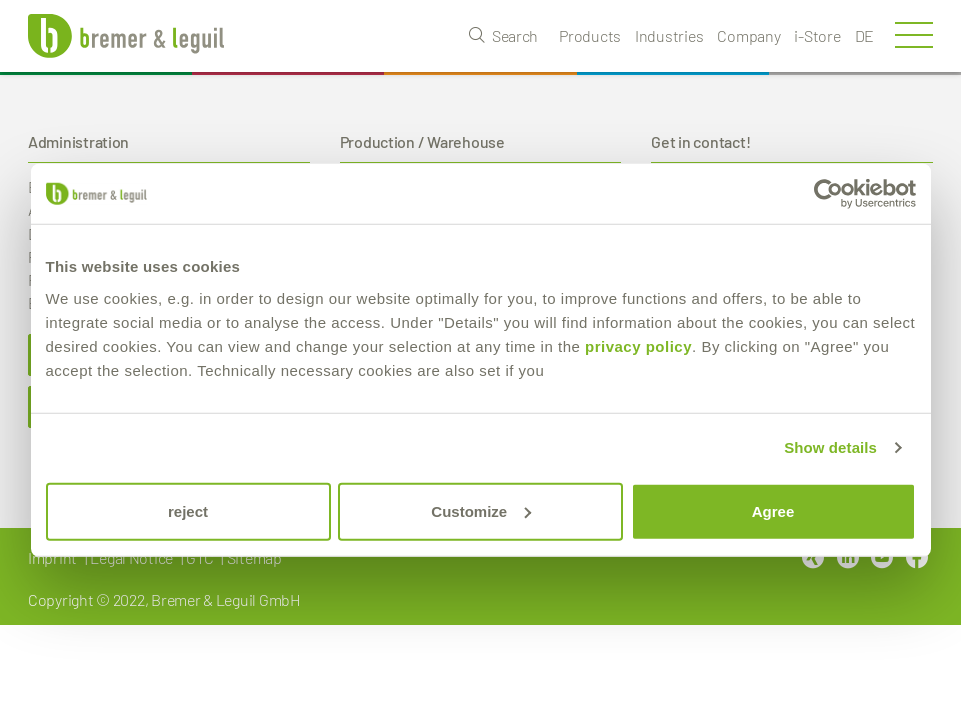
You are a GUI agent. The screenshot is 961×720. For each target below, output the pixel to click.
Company (748, 35)
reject (188, 510)
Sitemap (254, 557)
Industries (669, 35)
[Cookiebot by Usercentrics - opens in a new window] (828, 194)
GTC (199, 557)
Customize (481, 510)
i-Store (817, 35)
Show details (830, 447)
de (864, 35)
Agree (773, 510)
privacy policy (638, 345)
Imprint (52, 557)
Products (590, 35)
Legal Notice (131, 557)
